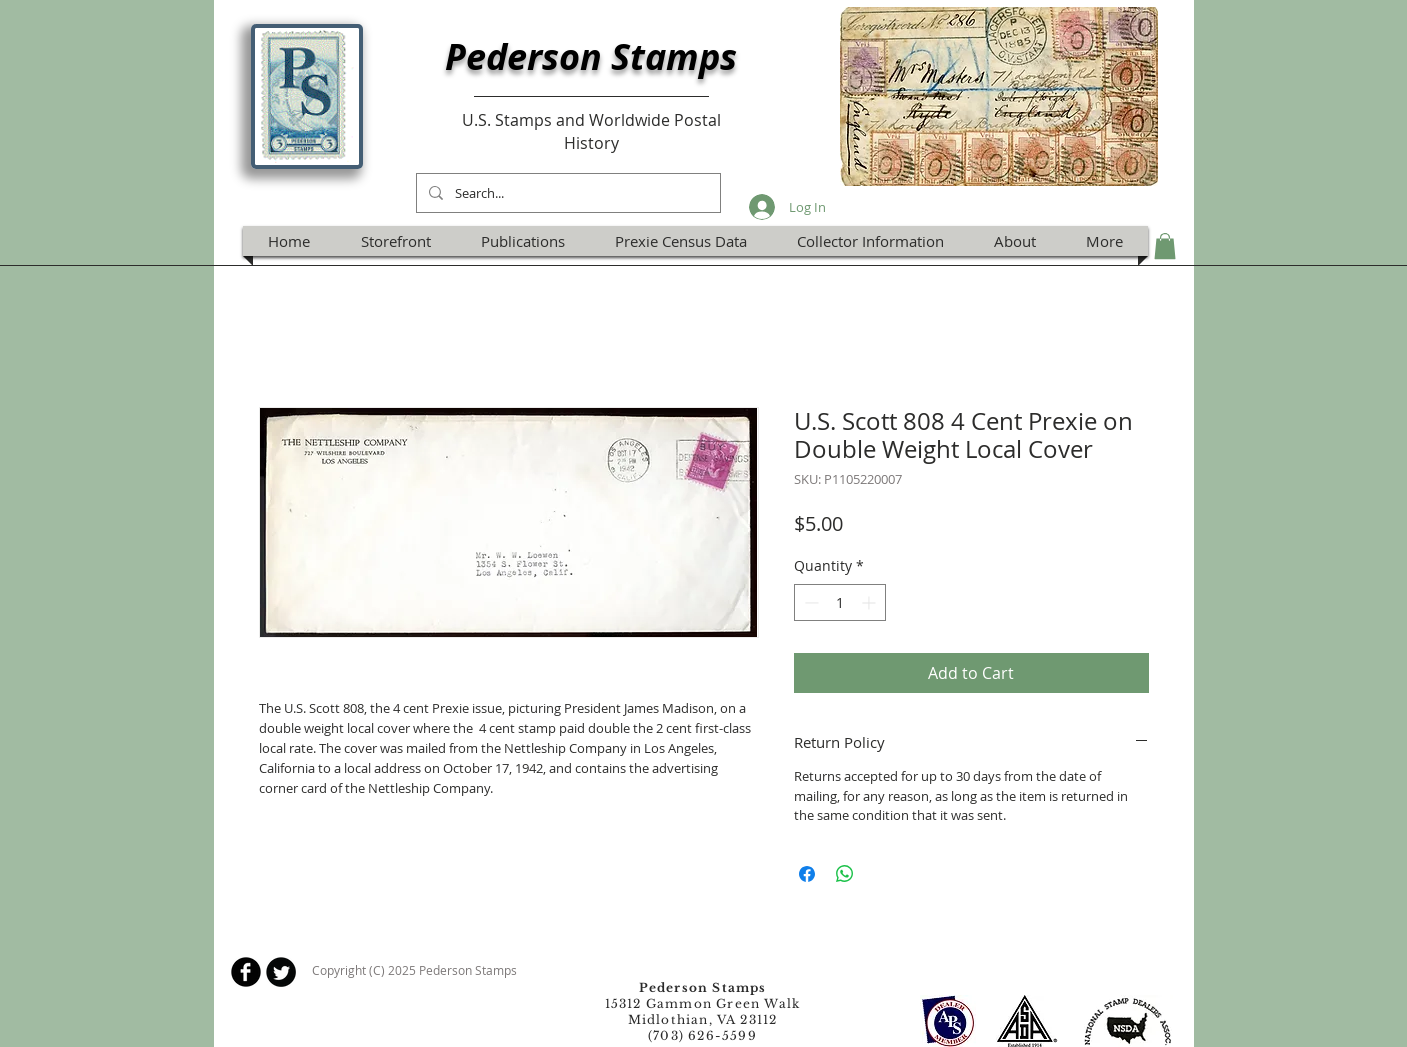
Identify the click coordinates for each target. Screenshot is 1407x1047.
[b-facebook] (246, 972)
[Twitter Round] (281, 972)
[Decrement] (809, 602)
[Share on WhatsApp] (845, 874)
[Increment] (870, 602)
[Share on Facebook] (807, 874)
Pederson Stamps (591, 56)
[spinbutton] (840, 602)
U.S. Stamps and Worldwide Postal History (591, 131)
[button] (1165, 246)
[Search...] (566, 193)
